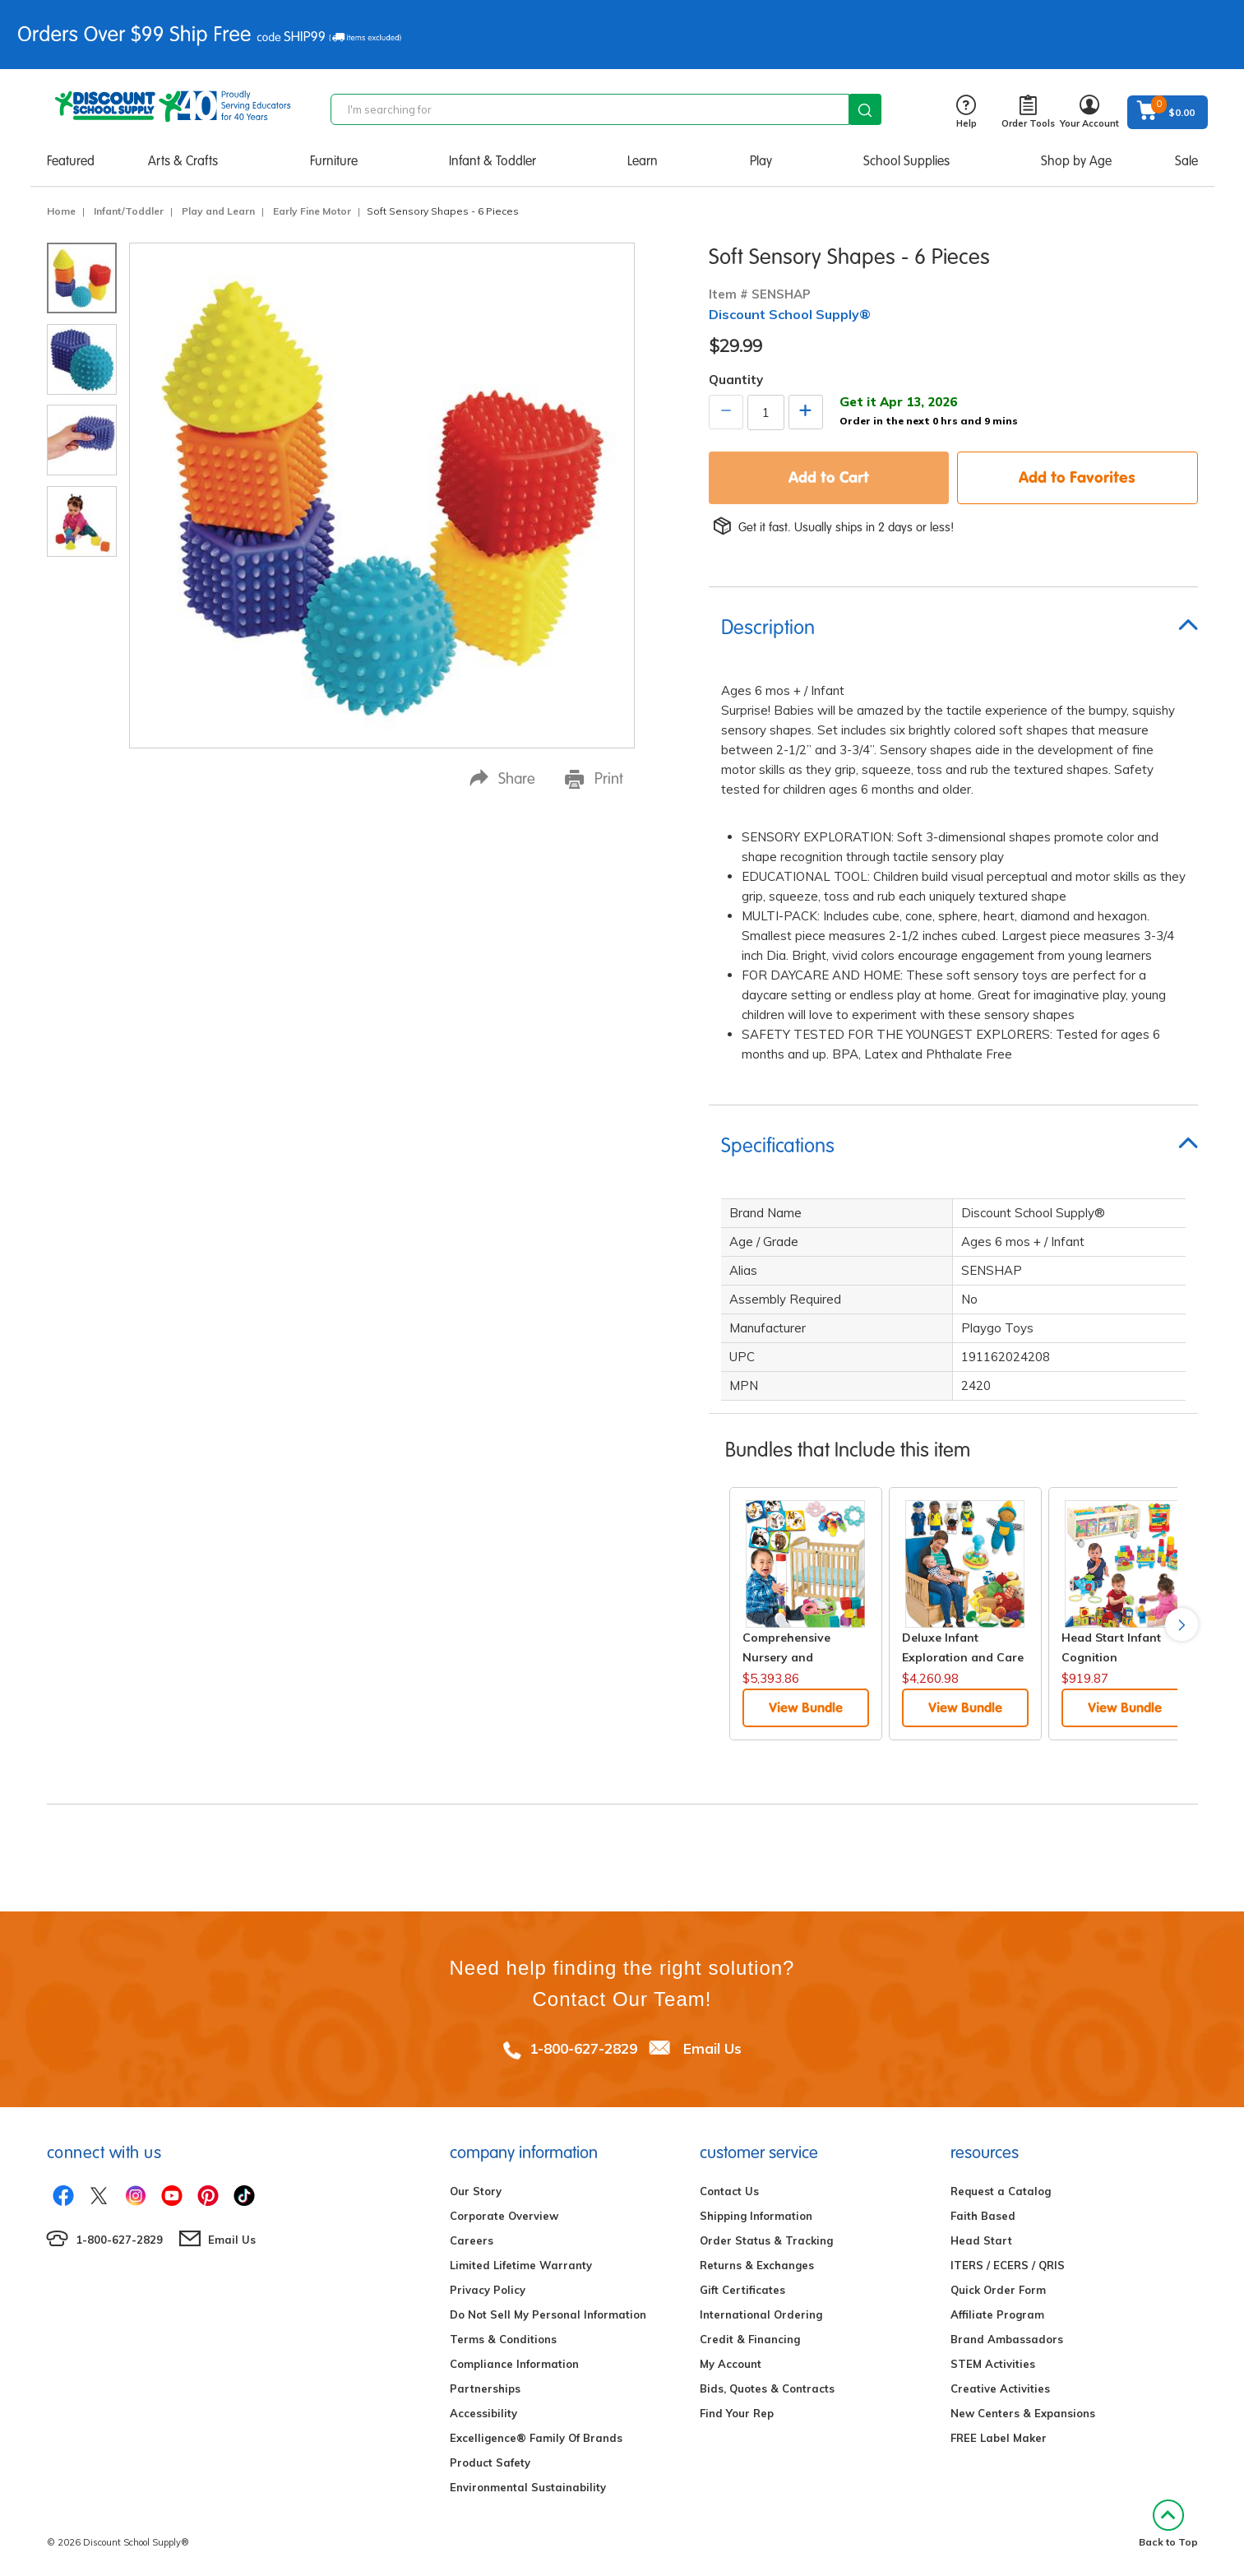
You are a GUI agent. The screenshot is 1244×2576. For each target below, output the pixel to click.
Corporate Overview (504, 2215)
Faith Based (982, 2215)
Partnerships (485, 2388)
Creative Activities (1000, 2388)
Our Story (476, 2191)
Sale (1186, 161)
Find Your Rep (737, 2413)
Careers (471, 2240)
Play (761, 161)
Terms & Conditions (503, 2339)
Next (1181, 1624)
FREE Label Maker (998, 2437)
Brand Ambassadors (1006, 2339)
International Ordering (761, 2314)
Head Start (981, 2240)
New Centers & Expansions (1022, 2413)
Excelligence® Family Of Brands (536, 2437)
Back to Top (1168, 2524)
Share (502, 778)
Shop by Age (1076, 161)
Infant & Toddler (492, 161)
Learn (642, 161)
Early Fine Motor (312, 211)
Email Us (712, 2048)
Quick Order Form (998, 2289)
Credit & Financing (750, 2339)
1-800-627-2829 (583, 2048)
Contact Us (729, 2191)
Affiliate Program (997, 2314)
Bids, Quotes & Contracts (767, 2388)
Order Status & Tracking (766, 2240)
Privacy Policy (487, 2289)
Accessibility (483, 2413)
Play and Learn (218, 211)
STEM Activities (992, 2363)
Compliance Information (514, 2363)
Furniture (334, 161)
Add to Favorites (1077, 477)
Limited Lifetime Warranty (521, 2265)
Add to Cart (828, 477)
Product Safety (490, 2462)
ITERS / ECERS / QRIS (1007, 2265)
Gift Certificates (742, 2289)
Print (594, 779)
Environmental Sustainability (528, 2487)
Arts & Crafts (183, 161)
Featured (71, 161)
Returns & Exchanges (757, 2265)
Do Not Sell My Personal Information (548, 2314)
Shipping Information (756, 2215)
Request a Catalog (1000, 2191)
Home (61, 211)
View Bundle (806, 1707)
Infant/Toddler (129, 211)
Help (966, 112)
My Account (730, 2363)
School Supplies (906, 161)
